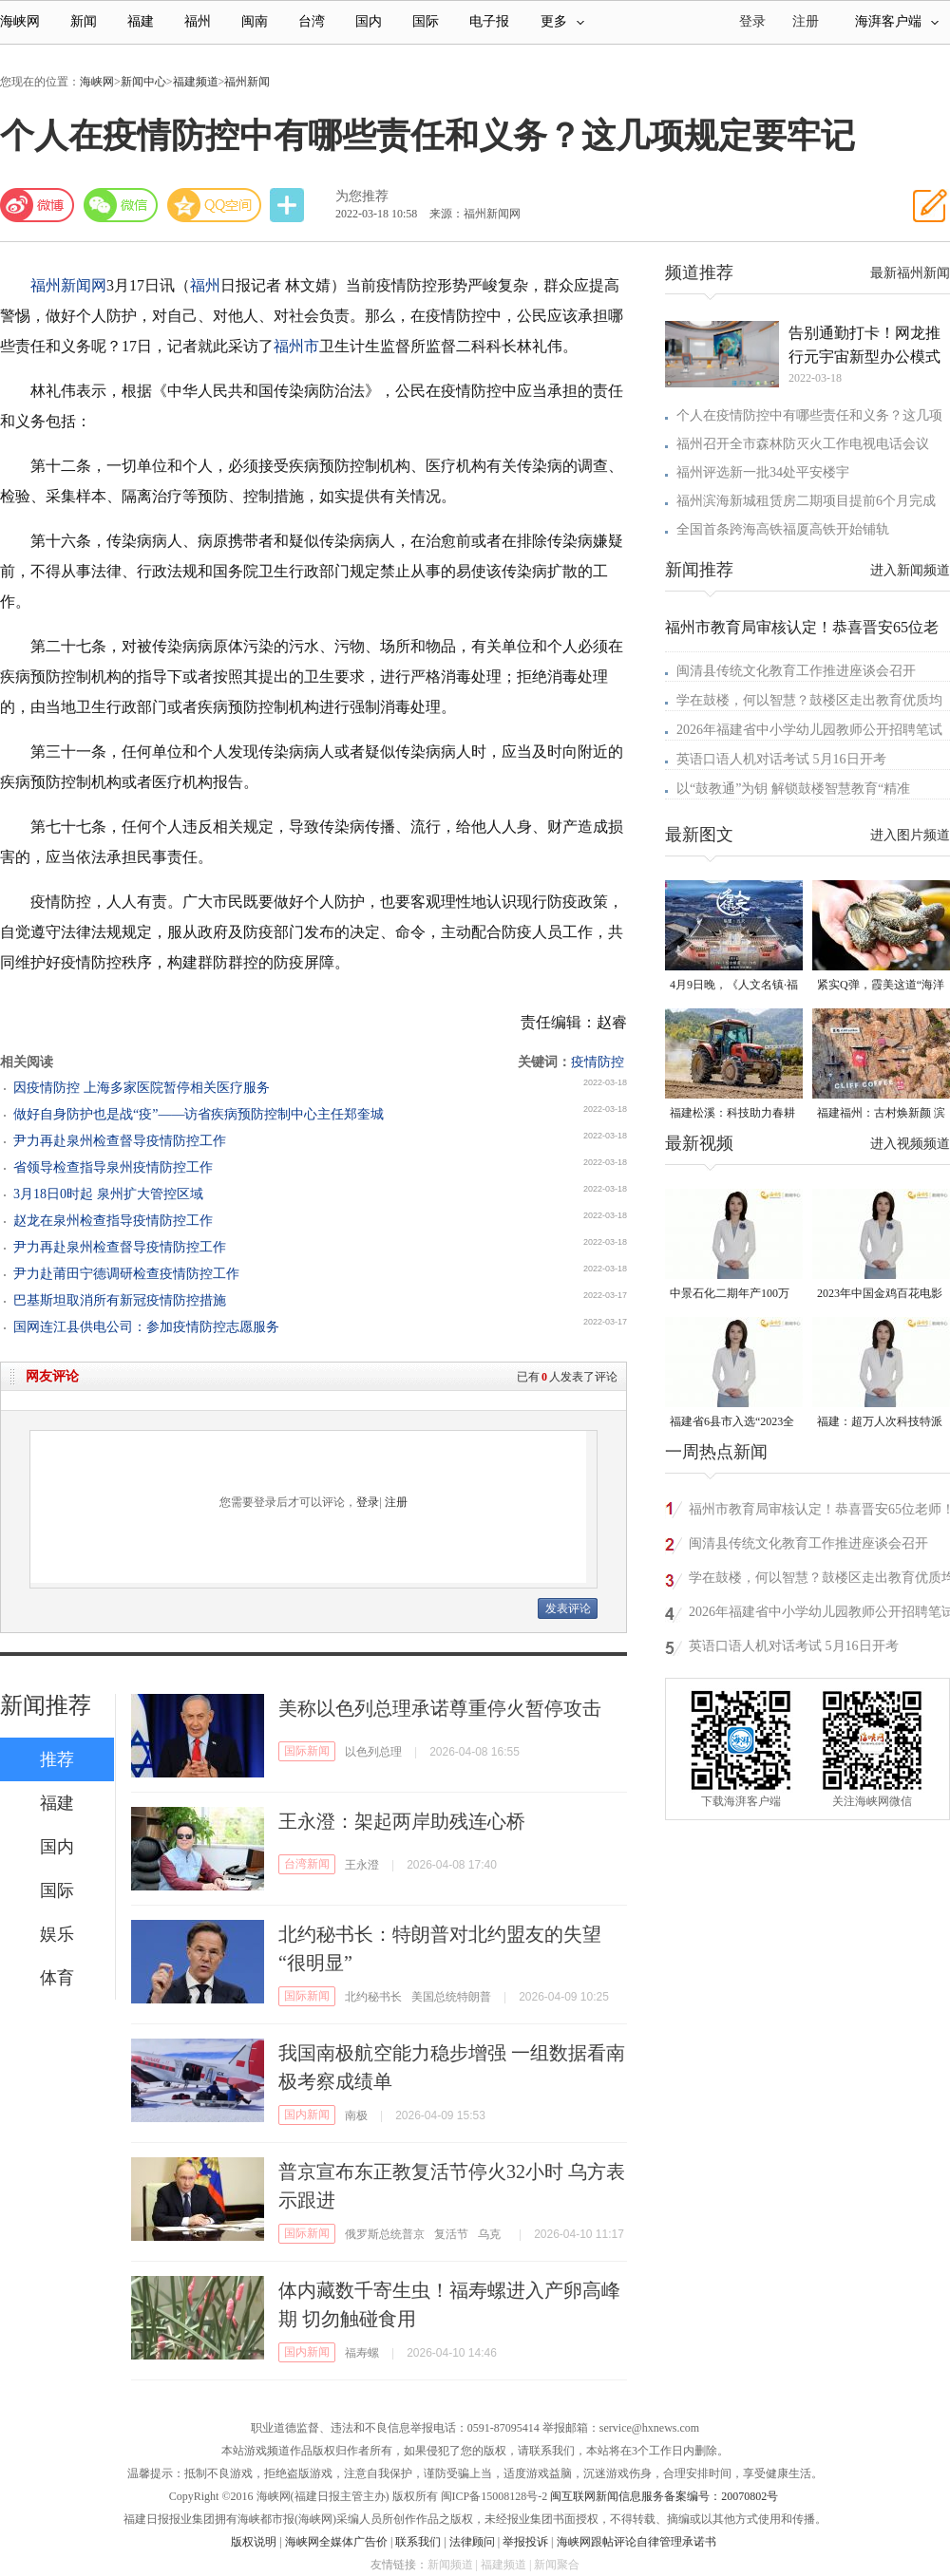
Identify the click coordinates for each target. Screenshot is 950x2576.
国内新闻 (307, 2114)
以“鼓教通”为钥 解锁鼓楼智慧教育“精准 (793, 788)
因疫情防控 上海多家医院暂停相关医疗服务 (141, 1088)
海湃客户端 (897, 21)
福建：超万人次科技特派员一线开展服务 (879, 1423)
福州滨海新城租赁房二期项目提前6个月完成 (806, 501)
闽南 (254, 21)
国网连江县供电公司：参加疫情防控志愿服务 (146, 1327)
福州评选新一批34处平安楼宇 (762, 472)
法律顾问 (472, 2541)
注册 (805, 21)
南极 (356, 2115)
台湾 (311, 21)
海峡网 (20, 21)
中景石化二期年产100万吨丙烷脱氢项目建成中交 (732, 1295)
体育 (57, 1977)
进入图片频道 (910, 835)
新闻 (83, 21)
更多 (562, 21)
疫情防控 (597, 1062)
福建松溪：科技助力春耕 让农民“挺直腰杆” (732, 1114)
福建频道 (195, 81)
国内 (368, 21)
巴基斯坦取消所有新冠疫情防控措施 (119, 1300)
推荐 (57, 1759)
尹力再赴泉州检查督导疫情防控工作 (119, 1141)
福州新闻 (247, 81)
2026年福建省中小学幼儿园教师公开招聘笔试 (809, 730)
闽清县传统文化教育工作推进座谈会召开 (796, 671)
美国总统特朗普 (451, 1996)
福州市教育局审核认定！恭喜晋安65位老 (802, 627)
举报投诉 (525, 2541)
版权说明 (253, 2541)
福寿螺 (362, 2353)
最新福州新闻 (910, 273)
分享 (289, 205)
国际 (425, 21)
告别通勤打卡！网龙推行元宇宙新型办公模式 (864, 345)
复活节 (451, 2234)
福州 (197, 21)
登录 (367, 1502)
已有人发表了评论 (567, 1376)
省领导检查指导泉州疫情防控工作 (113, 1167)
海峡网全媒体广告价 (336, 2541)
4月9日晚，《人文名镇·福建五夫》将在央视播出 (734, 986)
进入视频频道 (910, 1144)
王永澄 (362, 1864)
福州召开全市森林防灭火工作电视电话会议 (802, 444)
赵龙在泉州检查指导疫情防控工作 (113, 1220)
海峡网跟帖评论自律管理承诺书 (636, 2541)
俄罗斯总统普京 (385, 2234)
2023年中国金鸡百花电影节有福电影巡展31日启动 (879, 1295)
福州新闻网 (68, 285)
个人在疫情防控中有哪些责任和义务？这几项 (809, 415)
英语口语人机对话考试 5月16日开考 (781, 759)
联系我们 (418, 2541)
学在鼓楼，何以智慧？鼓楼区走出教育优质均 (809, 700)
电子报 (489, 21)
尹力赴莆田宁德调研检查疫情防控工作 (126, 1274)
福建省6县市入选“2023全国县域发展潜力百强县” (732, 1423)
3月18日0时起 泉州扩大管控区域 (108, 1194)
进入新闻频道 (910, 570)
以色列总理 (373, 1751)
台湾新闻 (307, 1864)
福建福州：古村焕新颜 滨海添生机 (881, 1114)
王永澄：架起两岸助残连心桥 (401, 1821)
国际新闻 (307, 1751)
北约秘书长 (373, 1996)
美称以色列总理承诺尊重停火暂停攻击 (439, 1708)
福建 (140, 21)
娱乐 (57, 1934)
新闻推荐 (45, 1705)
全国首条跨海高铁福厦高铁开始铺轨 (782, 529)
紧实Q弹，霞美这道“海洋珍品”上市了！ (880, 986)
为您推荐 (362, 196)
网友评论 (52, 1376)
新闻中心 (143, 81)
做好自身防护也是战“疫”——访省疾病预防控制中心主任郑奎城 (198, 1114)
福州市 (296, 346)
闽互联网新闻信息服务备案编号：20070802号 (664, 2496)
